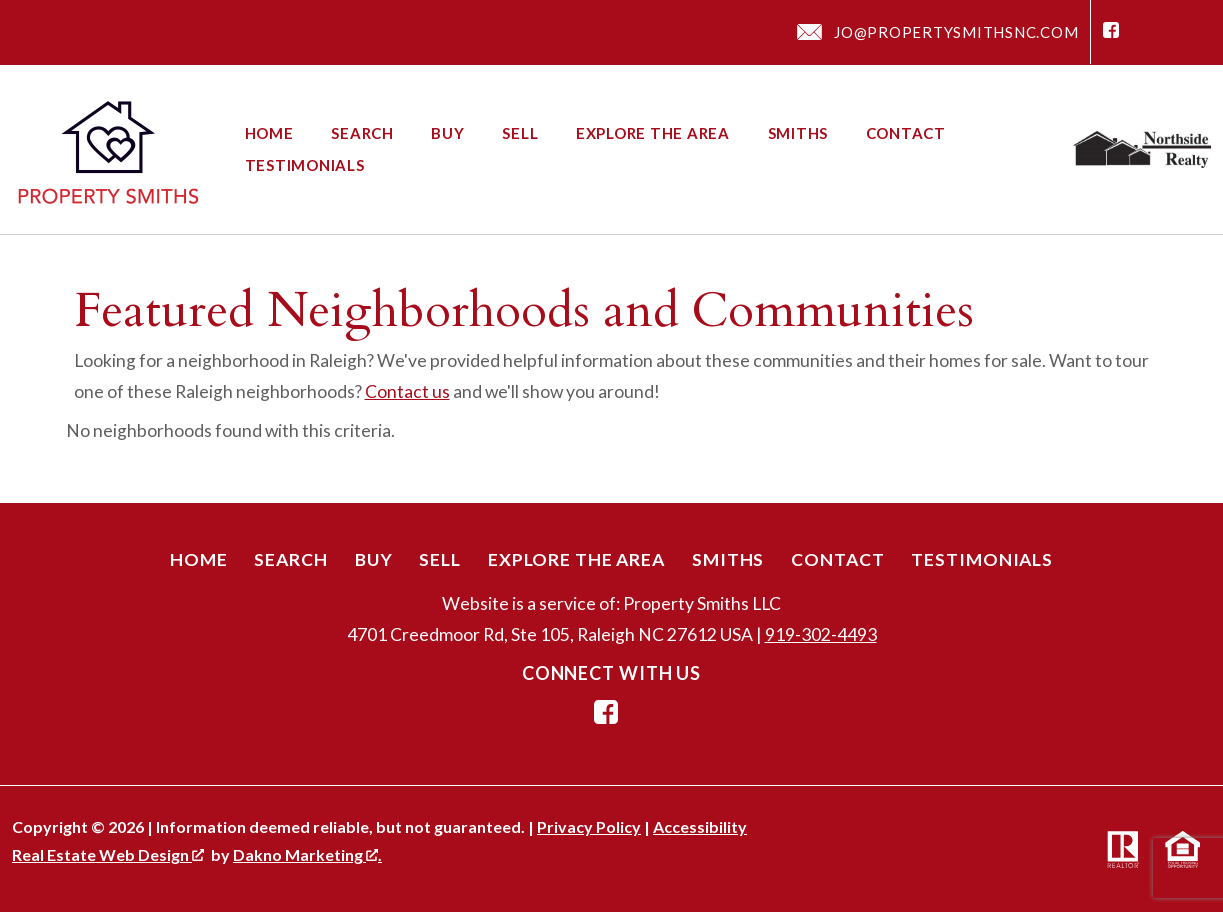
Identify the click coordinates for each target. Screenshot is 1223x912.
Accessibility (700, 826)
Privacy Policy (589, 826)
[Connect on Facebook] (1111, 32)
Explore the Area (653, 133)
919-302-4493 (821, 634)
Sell (520, 133)
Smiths (798, 133)
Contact (906, 133)
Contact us (407, 391)
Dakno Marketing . (307, 854)
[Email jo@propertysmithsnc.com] (937, 32)
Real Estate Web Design (108, 854)
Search (362, 133)
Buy (447, 133)
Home (269, 133)
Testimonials (305, 165)
